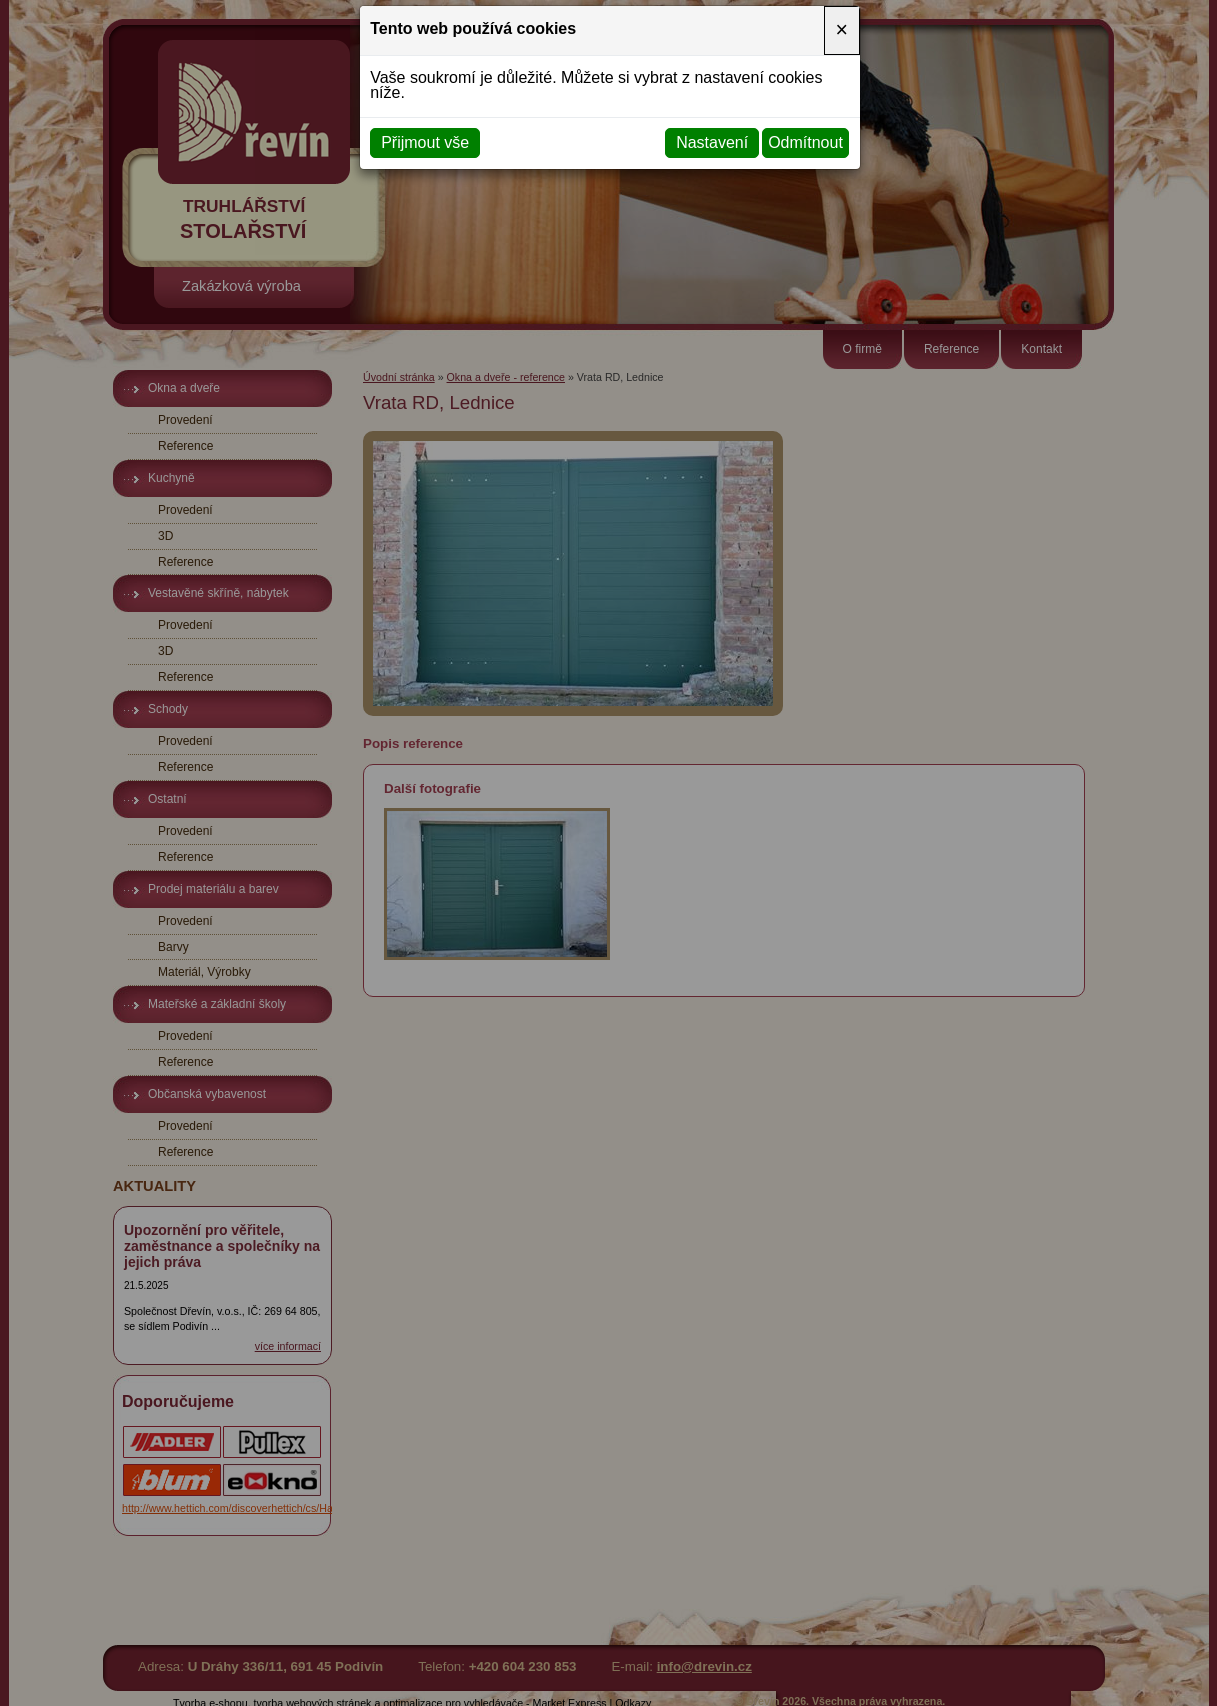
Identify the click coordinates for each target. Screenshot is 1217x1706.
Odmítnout (805, 142)
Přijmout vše (425, 142)
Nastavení (712, 142)
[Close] (842, 30)
